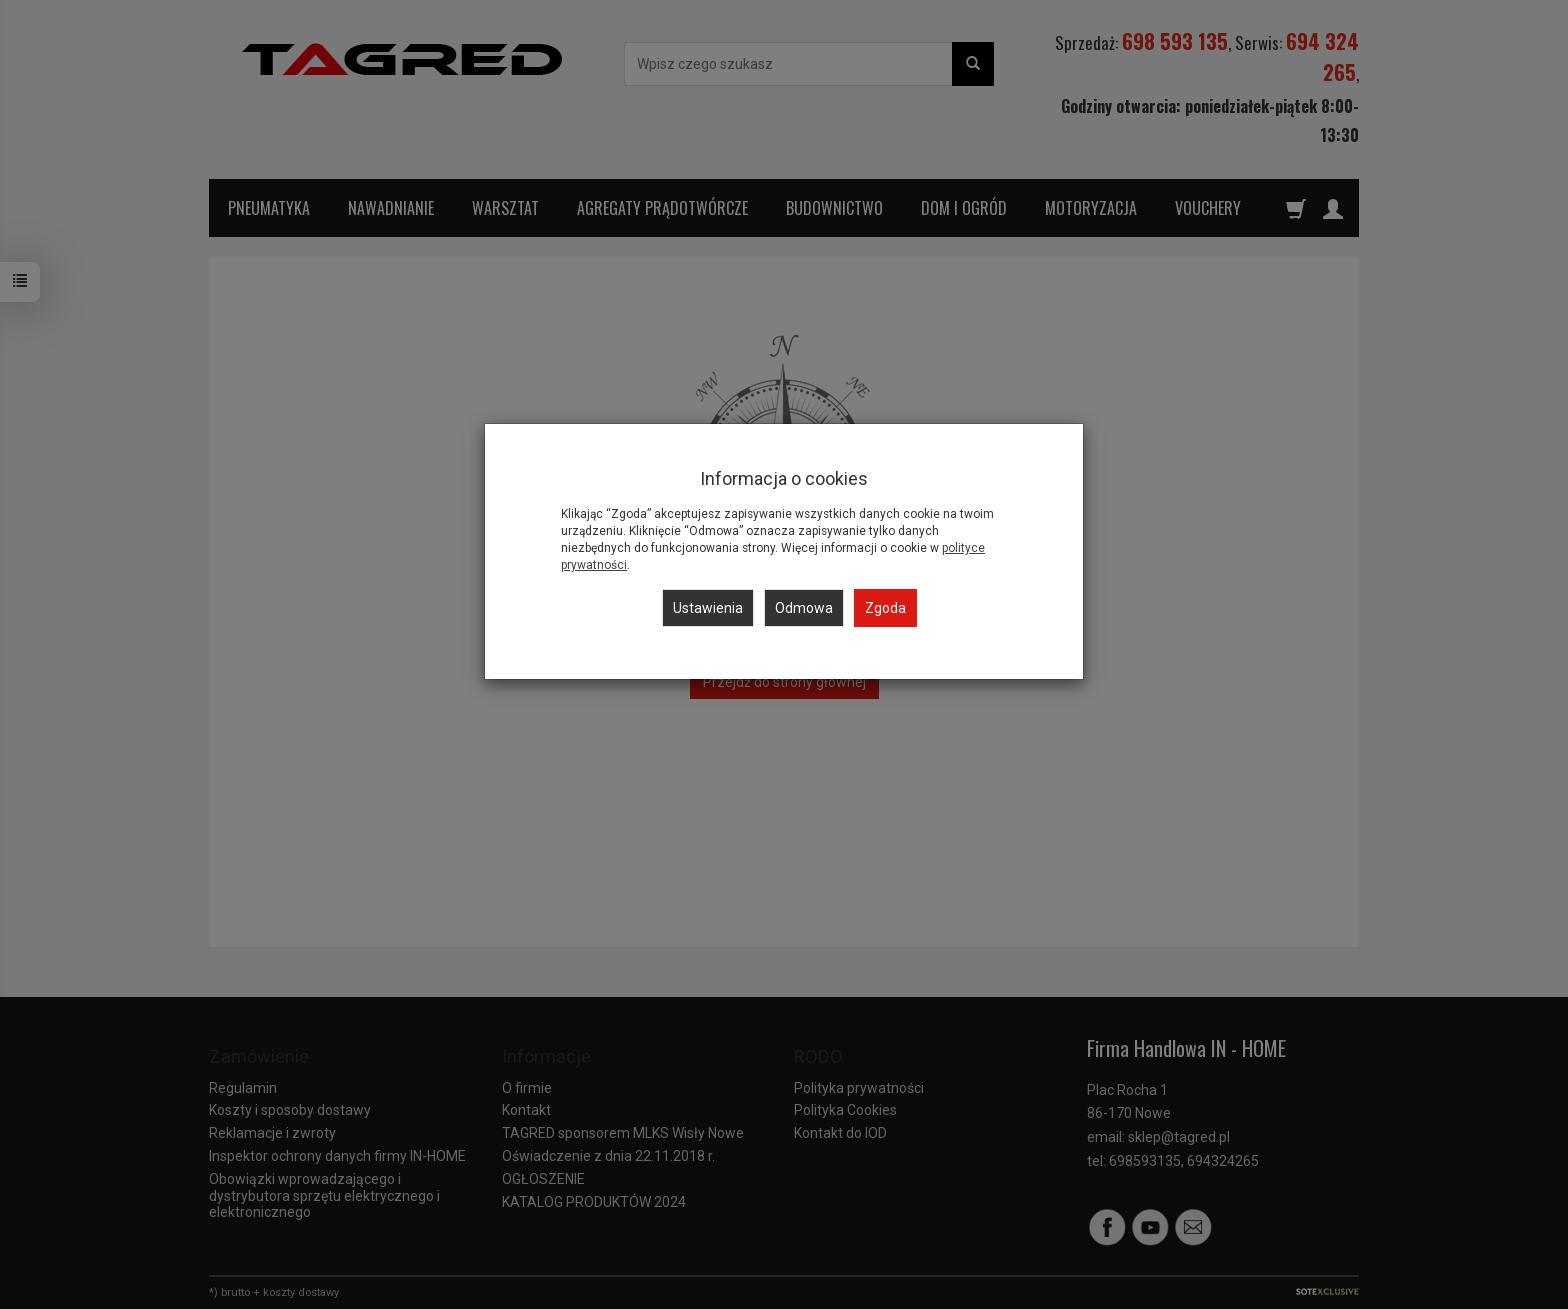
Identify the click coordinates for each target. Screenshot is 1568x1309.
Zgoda (885, 608)
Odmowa (804, 608)
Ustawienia (708, 608)
